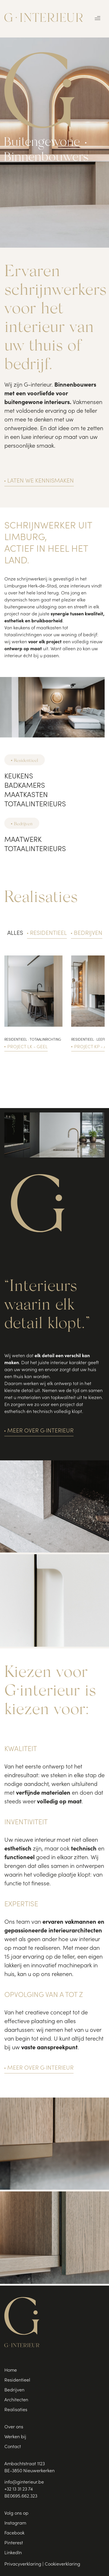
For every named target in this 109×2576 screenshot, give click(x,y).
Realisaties (15, 2410)
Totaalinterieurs (35, 804)
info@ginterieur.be (24, 2482)
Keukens (18, 776)
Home (10, 2370)
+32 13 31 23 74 (18, 2489)
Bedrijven (23, 823)
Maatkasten (26, 795)
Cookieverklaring (62, 2564)
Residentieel (26, 760)
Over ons (13, 2427)
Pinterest (13, 2543)
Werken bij (15, 2437)
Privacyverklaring (22, 2564)
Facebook (14, 2533)
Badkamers (24, 786)
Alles (15, 934)
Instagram (15, 2523)
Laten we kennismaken (40, 481)
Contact (12, 2447)
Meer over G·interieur (40, 1431)
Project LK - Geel (27, 1047)
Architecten (16, 2400)
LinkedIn (13, 2553)
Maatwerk (23, 840)
